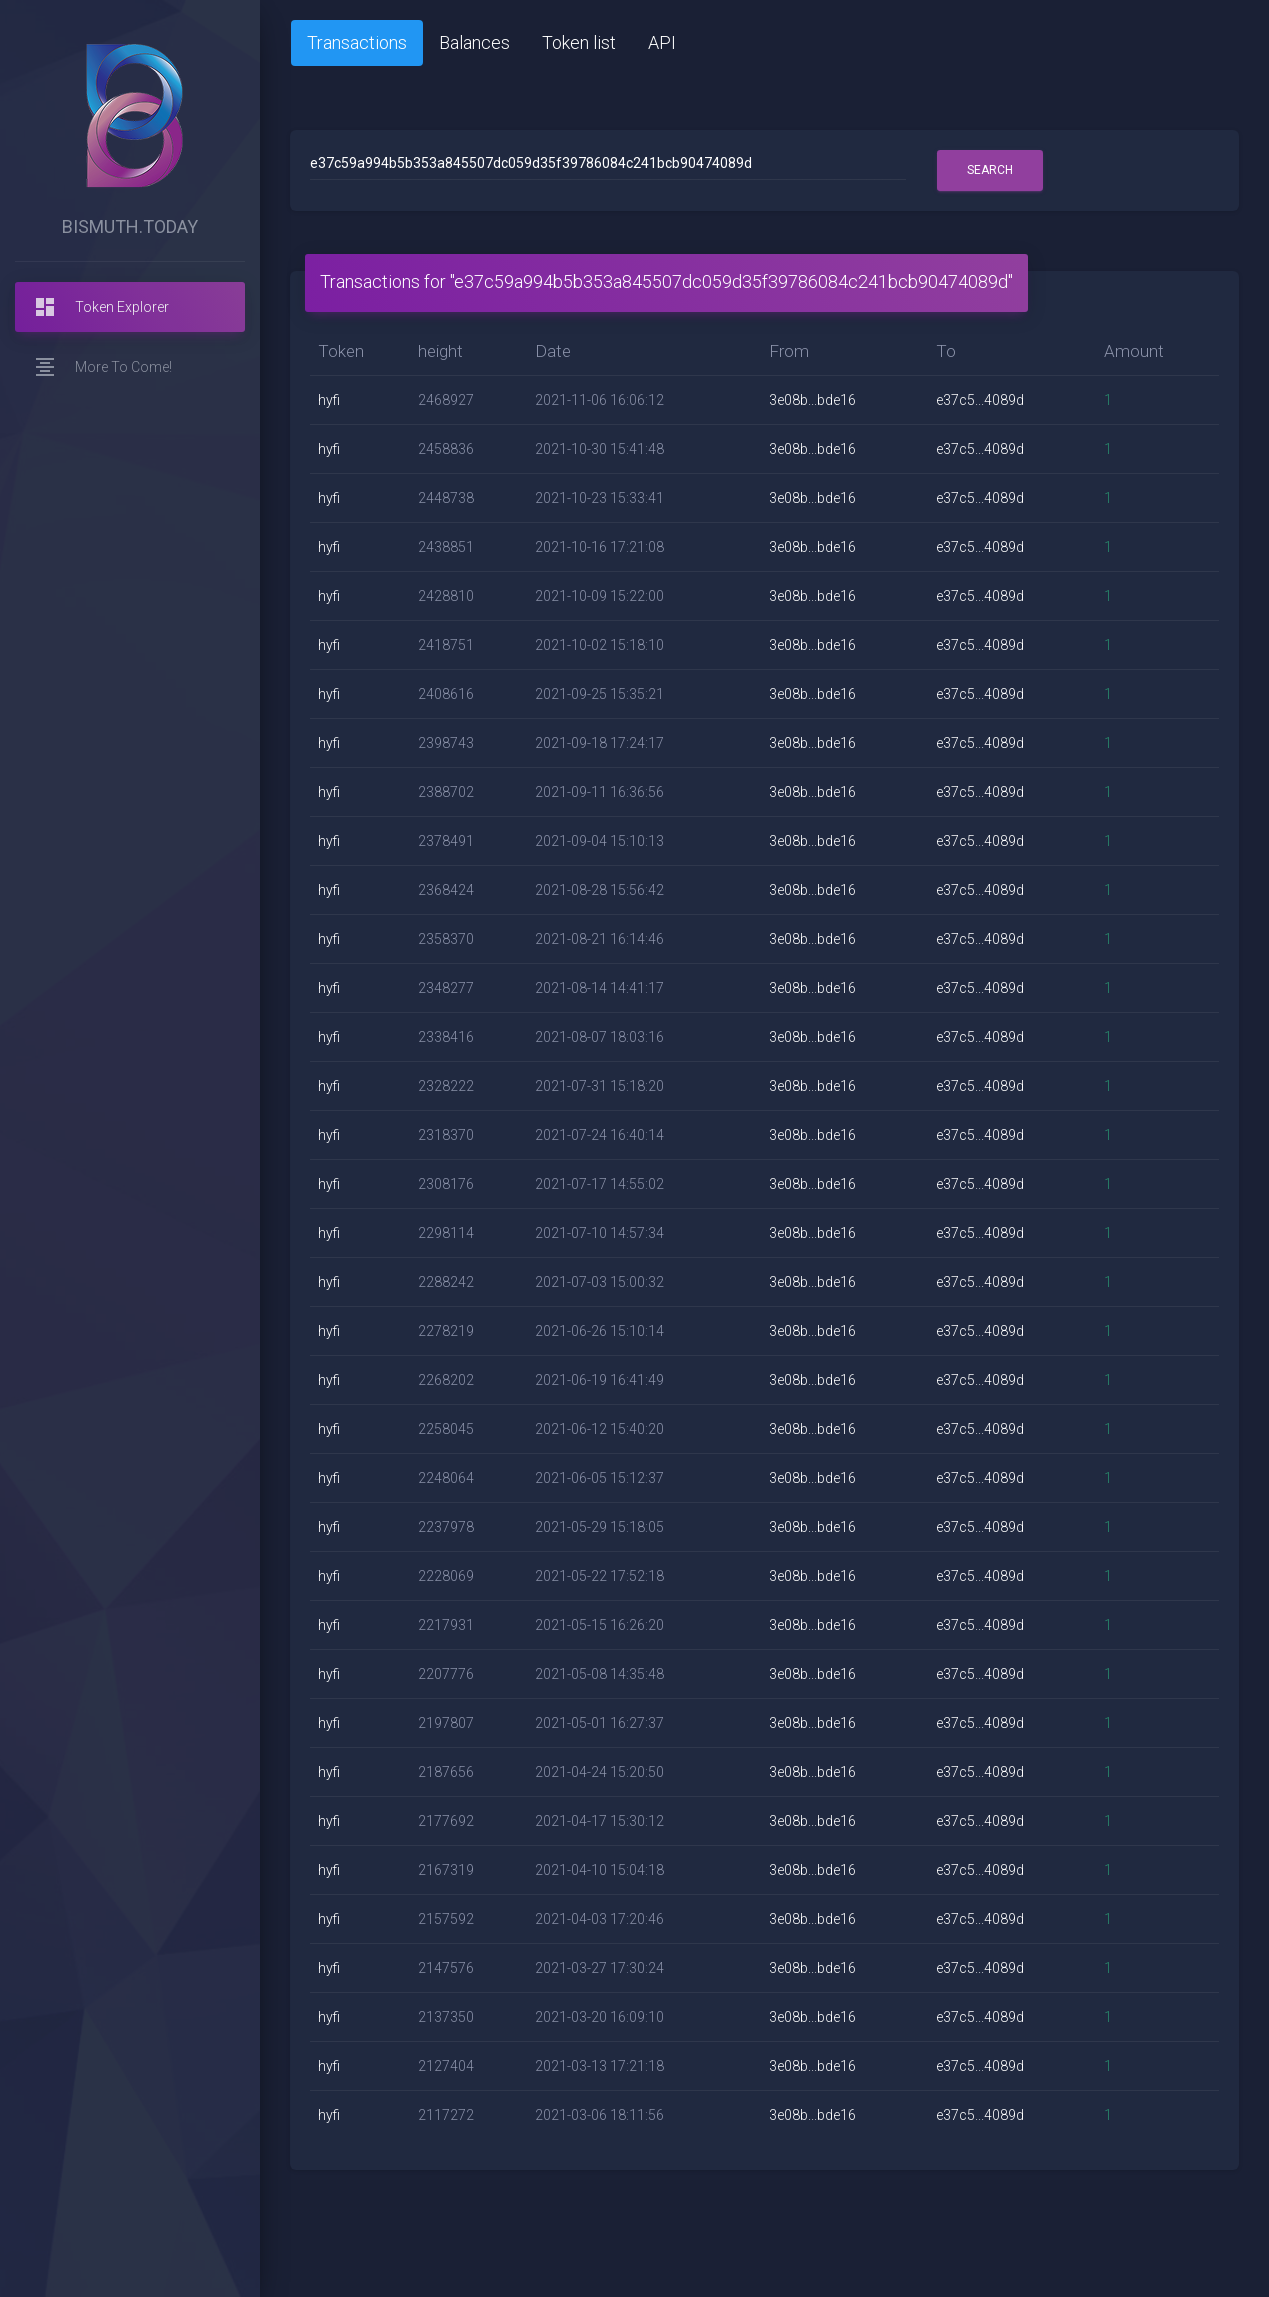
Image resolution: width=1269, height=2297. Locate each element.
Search (990, 170)
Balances (474, 42)
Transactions (357, 42)
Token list (579, 42)
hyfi (329, 400)
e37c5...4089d (980, 400)
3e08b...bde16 (812, 400)
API (662, 42)
